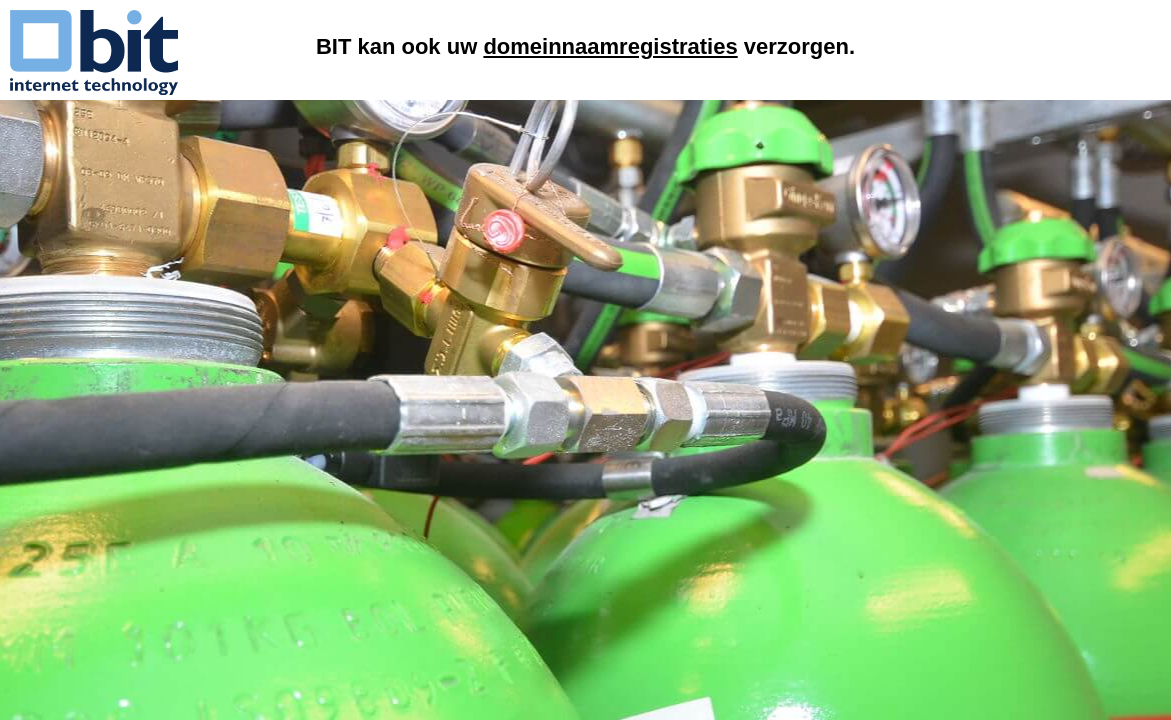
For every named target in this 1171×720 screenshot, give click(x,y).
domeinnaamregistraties (610, 46)
